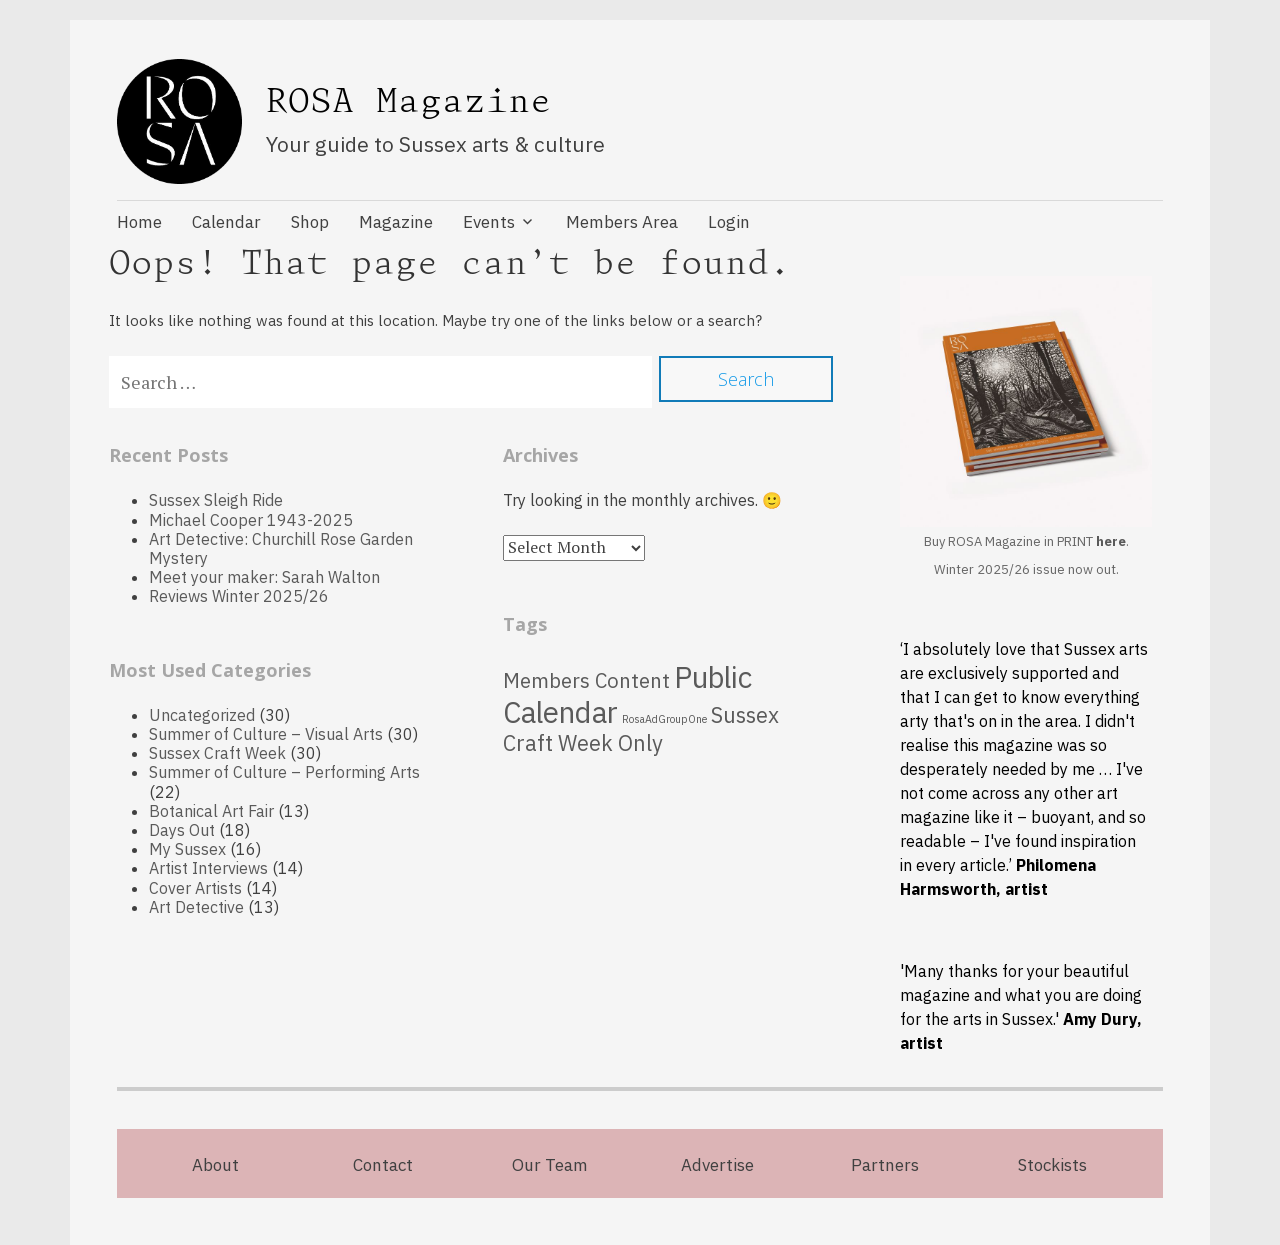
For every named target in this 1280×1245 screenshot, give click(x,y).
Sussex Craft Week (217, 753)
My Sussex (187, 849)
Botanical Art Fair (211, 811)
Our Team (550, 1165)
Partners (885, 1165)
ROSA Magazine (409, 101)
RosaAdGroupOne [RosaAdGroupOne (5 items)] (664, 719)
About (215, 1165)
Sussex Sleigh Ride (216, 500)
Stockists (1052, 1165)
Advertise (717, 1165)
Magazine (396, 222)
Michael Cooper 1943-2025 (251, 520)
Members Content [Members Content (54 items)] (586, 680)
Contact (383, 1165)
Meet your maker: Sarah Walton (264, 577)
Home (139, 222)
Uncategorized (202, 715)
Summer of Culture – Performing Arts (284, 772)
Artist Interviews (208, 868)
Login (729, 222)
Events (489, 222)
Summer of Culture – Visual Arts (266, 734)
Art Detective (196, 907)
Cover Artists (195, 888)
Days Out (182, 830)
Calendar (226, 222)
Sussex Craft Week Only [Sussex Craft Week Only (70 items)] (641, 729)
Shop (310, 222)
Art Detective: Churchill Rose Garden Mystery (281, 548)
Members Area (622, 222)
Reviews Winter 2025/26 (239, 596)
